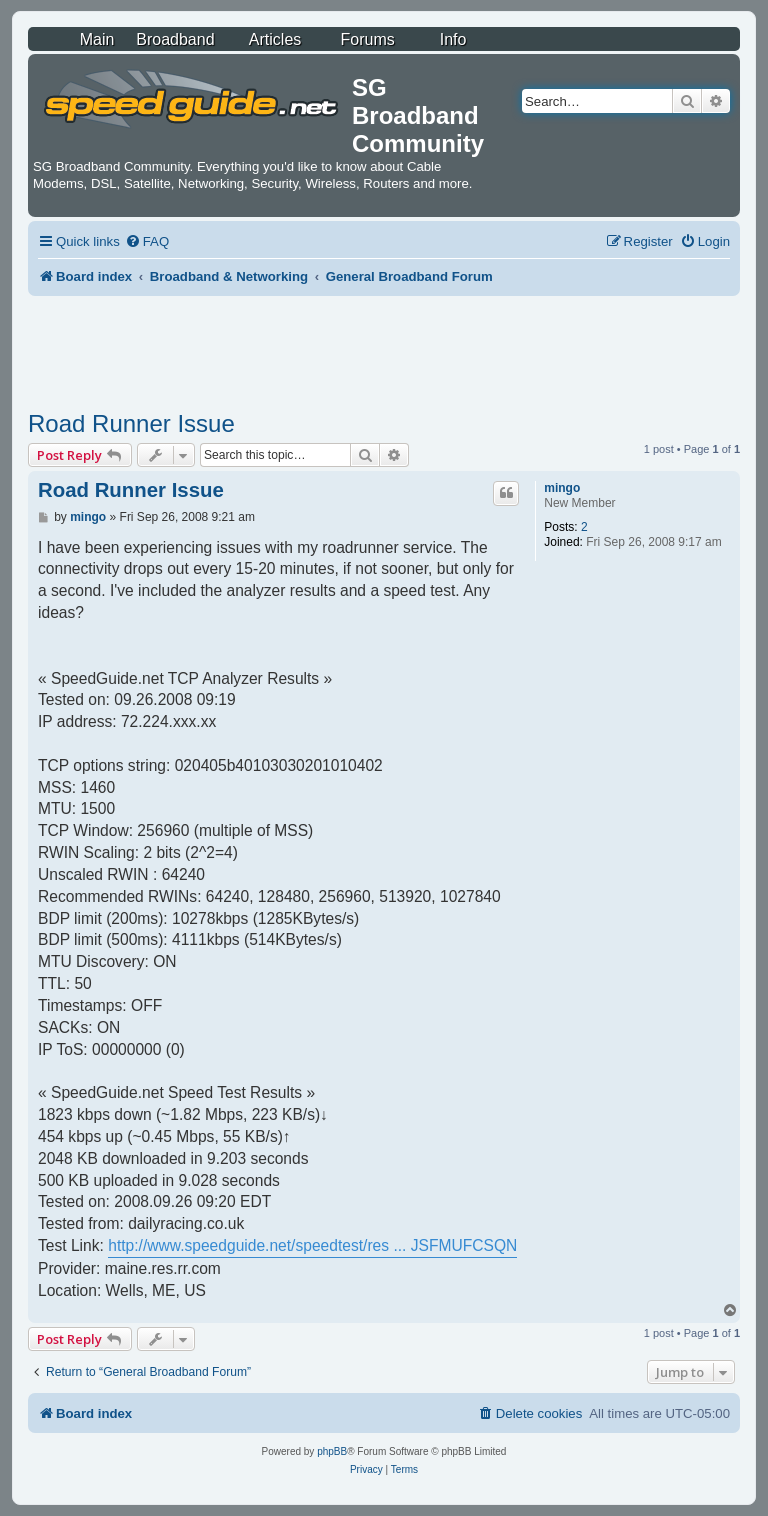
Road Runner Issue (131, 423)
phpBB (332, 1451)
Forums (368, 39)
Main (97, 39)
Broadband (175, 39)
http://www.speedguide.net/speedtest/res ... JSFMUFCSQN (312, 1245)
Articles (275, 39)
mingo (562, 488)
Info (453, 39)
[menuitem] (147, 241)
